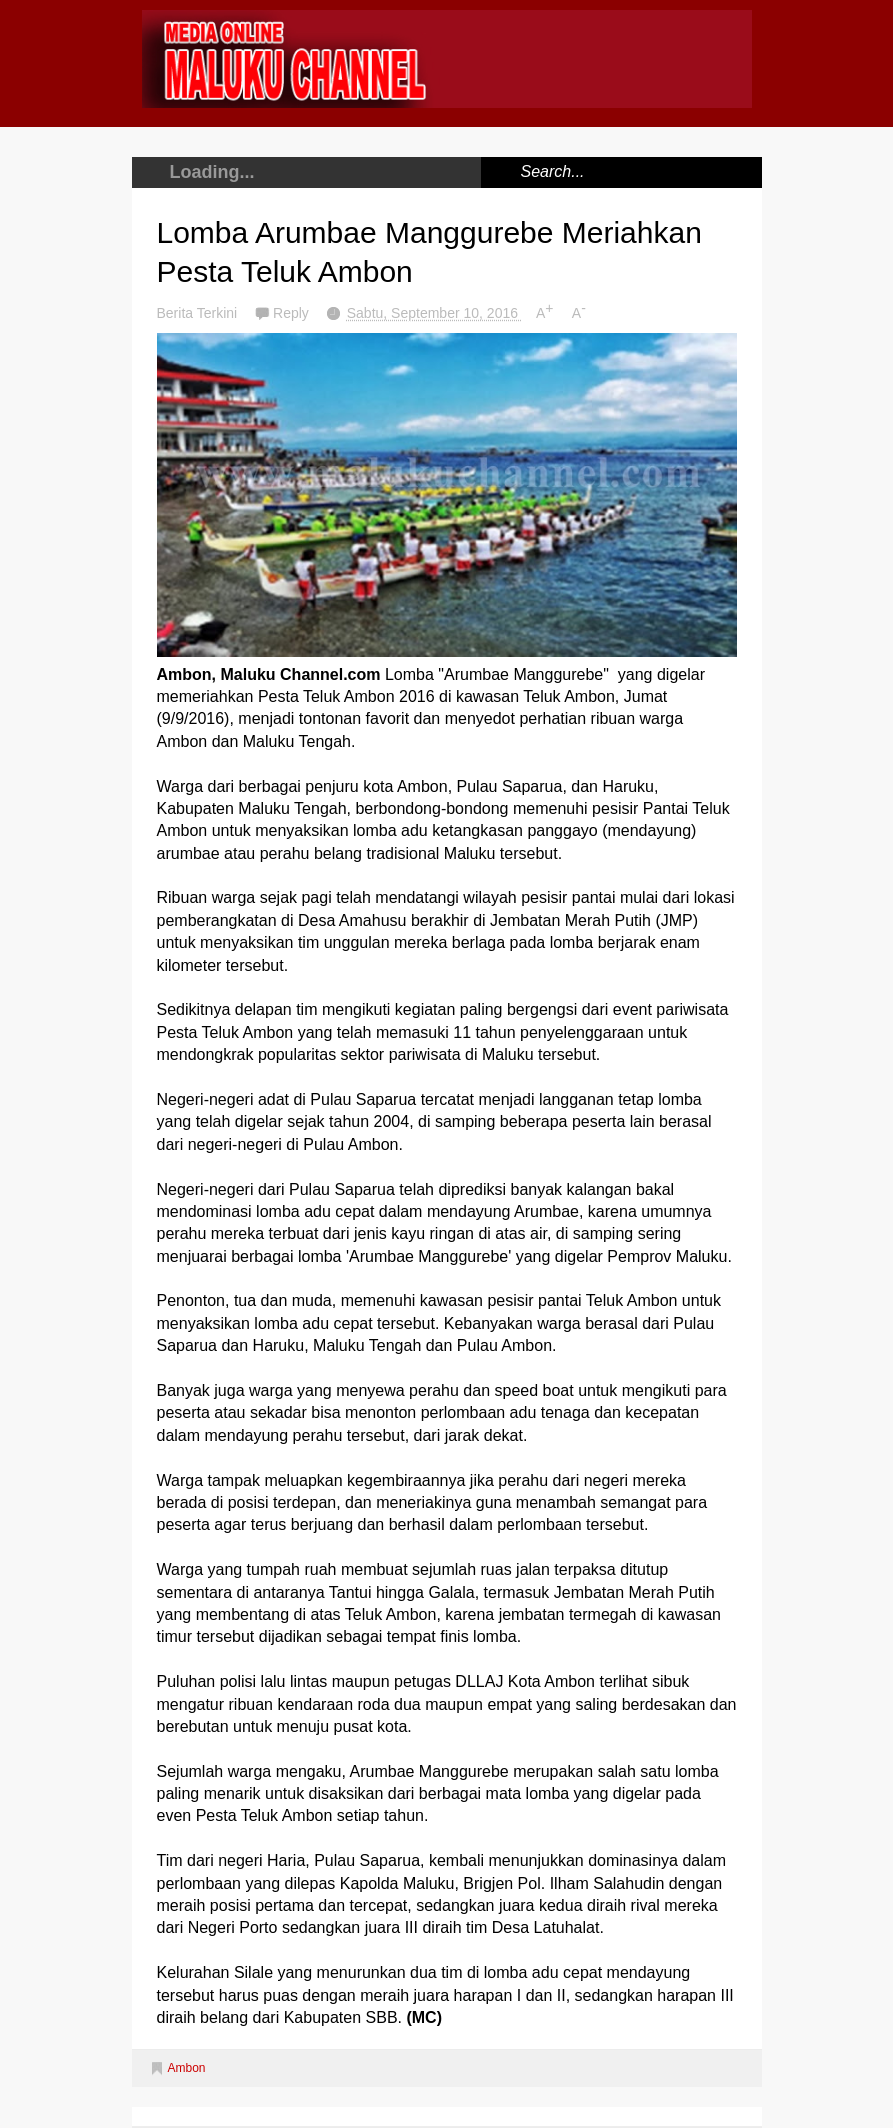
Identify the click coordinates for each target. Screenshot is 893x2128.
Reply (293, 313)
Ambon (187, 2068)
